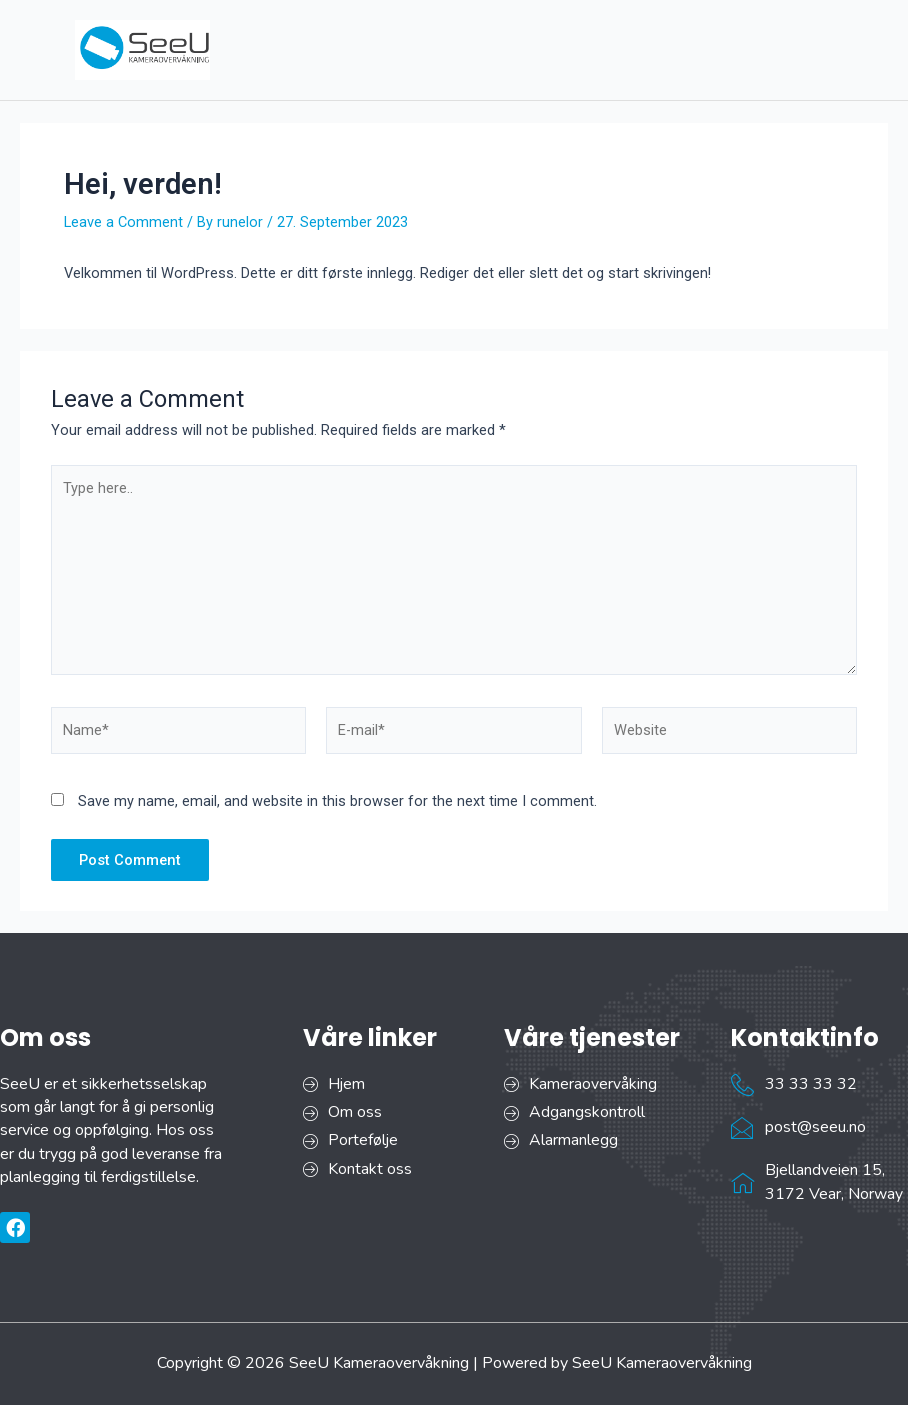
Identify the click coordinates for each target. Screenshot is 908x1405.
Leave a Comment (123, 222)
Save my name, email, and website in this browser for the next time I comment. (337, 801)
